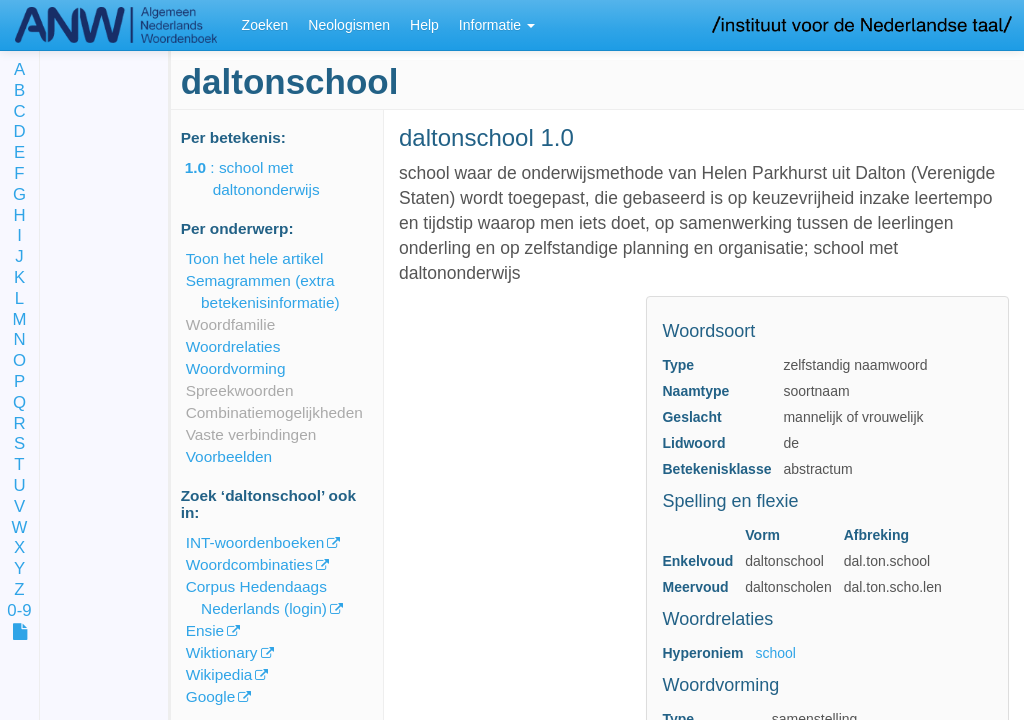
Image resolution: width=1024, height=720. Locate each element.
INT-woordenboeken (255, 542)
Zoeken (265, 25)
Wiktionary (222, 652)
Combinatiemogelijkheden (274, 412)
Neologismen (349, 25)
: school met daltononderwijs (266, 178)
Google (211, 696)
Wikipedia (219, 674)
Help (424, 25)
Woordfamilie (231, 324)
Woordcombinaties (249, 564)
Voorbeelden (229, 456)
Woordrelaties (233, 346)
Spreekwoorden (240, 390)
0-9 (19, 611)
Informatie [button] (497, 25)
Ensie (205, 630)
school (775, 653)
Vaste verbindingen (251, 434)
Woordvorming (236, 368)
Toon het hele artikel (255, 258)
